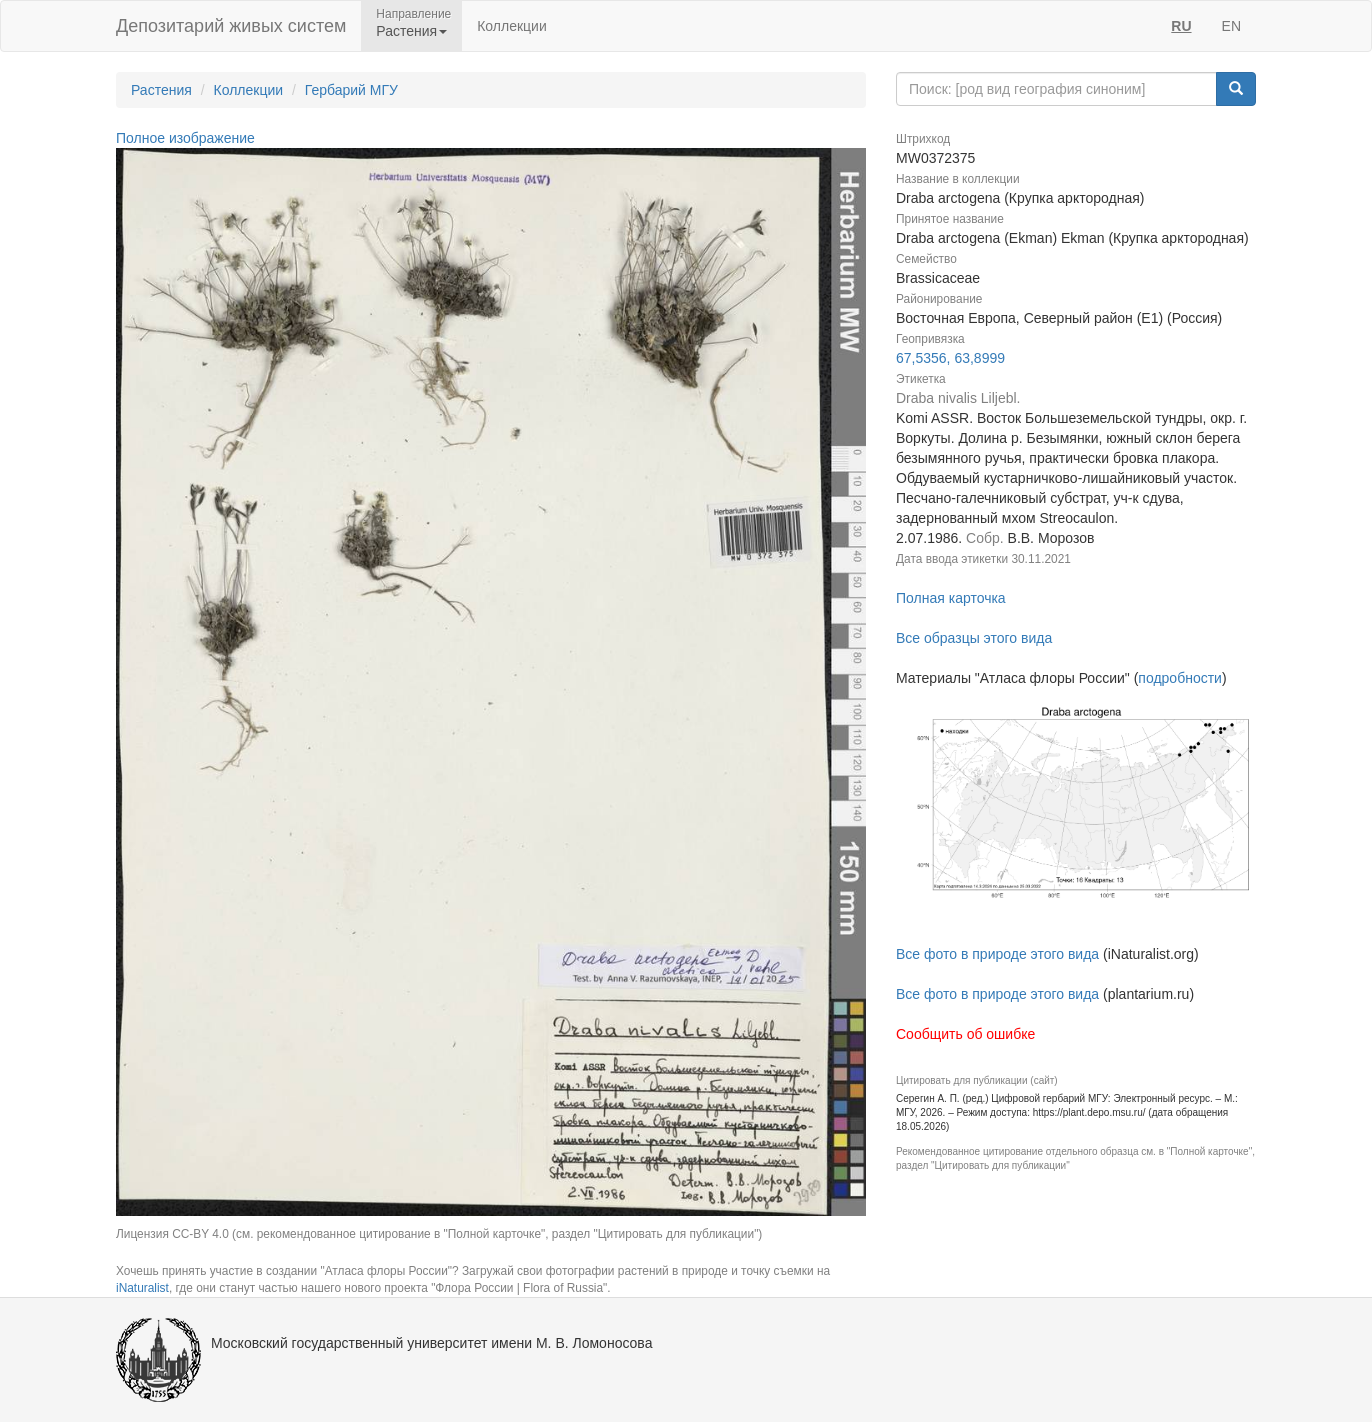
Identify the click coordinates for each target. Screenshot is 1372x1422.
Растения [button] (411, 31)
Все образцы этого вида (974, 638)
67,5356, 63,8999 (950, 358)
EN (1231, 26)
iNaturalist (142, 1288)
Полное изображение (185, 138)
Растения (161, 90)
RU (1181, 26)
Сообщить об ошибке (965, 1034)
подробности (1180, 678)
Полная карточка (951, 598)
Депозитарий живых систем (231, 26)
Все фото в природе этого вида (997, 954)
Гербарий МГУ (351, 90)
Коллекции (512, 26)
